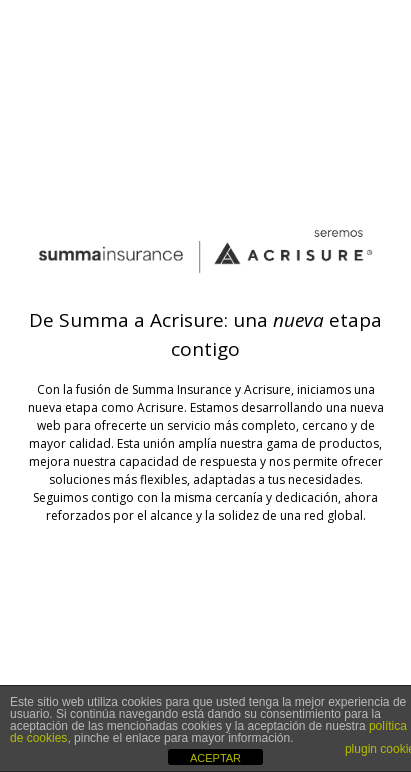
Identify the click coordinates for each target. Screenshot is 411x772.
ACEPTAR (215, 758)
